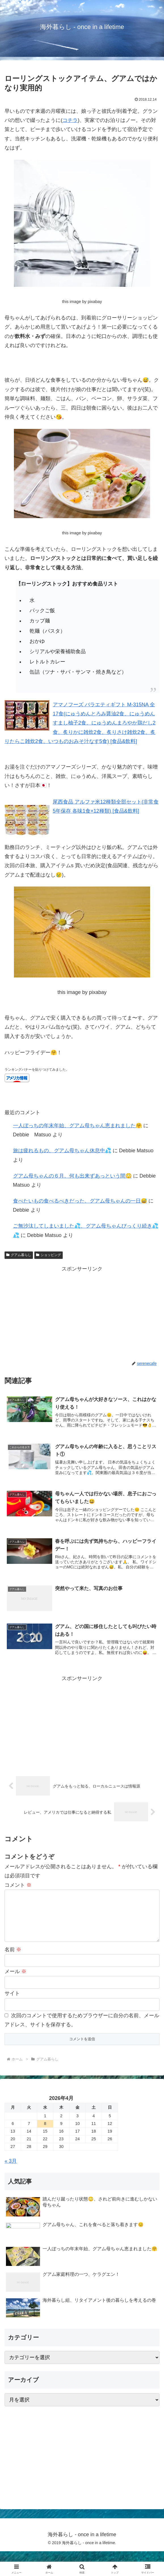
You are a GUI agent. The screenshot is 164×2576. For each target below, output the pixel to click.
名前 (13, 1958)
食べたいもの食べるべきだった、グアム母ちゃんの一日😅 (80, 1201)
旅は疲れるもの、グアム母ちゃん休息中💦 (62, 1150)
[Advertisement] (82, 1313)
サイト (12, 2002)
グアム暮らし (18, 1255)
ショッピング (48, 1255)
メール (15, 1980)
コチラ (70, 120)
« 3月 (11, 2170)
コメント (18, 1885)
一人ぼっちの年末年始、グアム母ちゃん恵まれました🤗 (77, 1125)
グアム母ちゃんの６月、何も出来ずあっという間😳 (72, 1176)
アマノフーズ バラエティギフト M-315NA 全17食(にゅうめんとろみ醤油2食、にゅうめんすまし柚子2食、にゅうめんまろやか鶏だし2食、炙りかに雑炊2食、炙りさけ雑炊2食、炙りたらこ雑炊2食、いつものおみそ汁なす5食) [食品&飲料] (80, 723)
